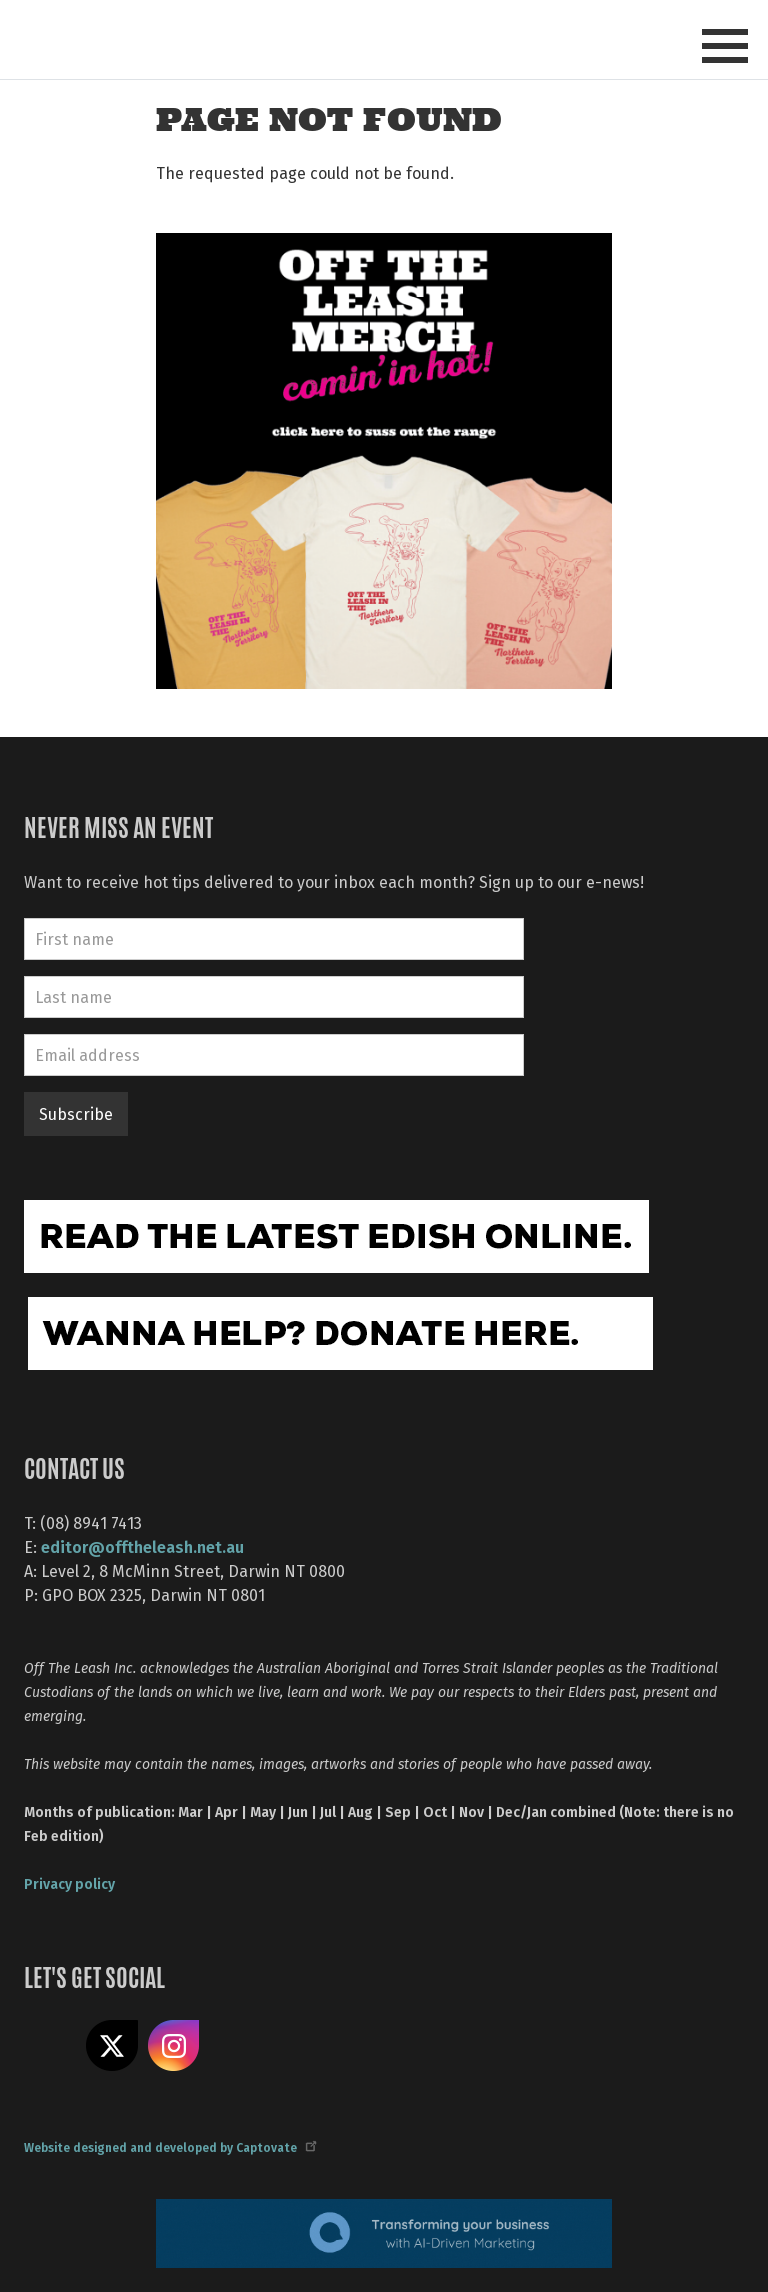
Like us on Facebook (50, 2046)
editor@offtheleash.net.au (142, 1546)
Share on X (112, 2046)
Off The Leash (204, 38)
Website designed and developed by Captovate (169, 2147)
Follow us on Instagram (174, 2046)
